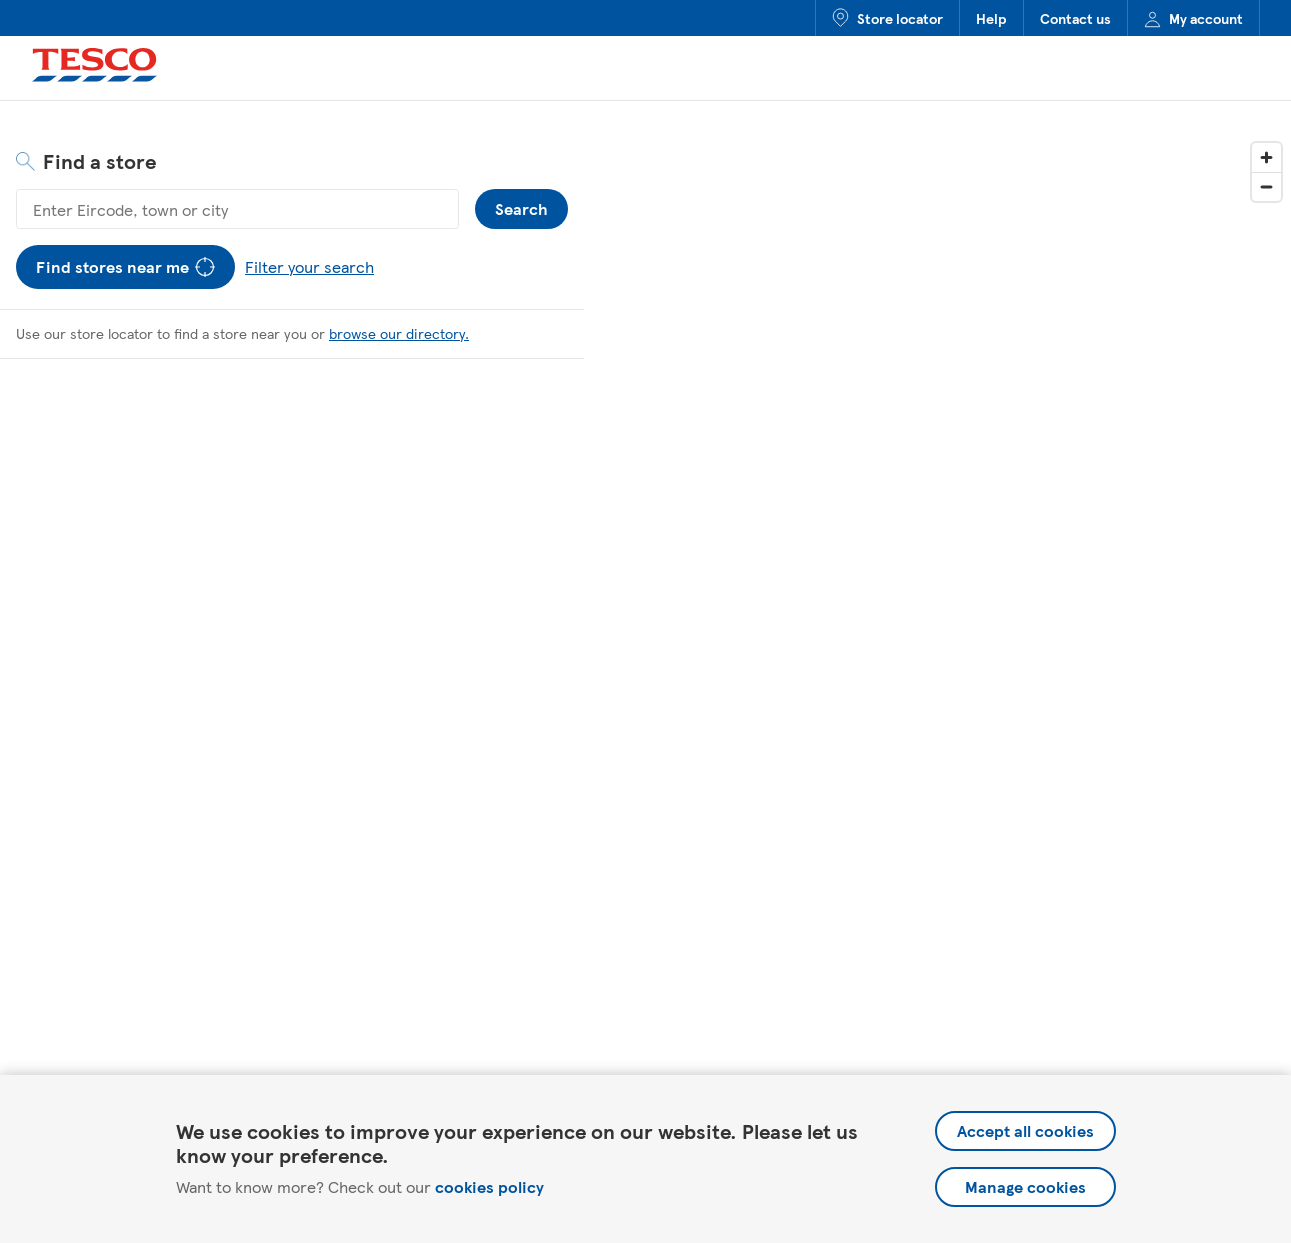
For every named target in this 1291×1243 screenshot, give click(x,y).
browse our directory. (399, 333)
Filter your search (305, 261)
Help (991, 18)
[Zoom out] (1266, 186)
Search (521, 204)
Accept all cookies (1025, 1130)
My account (1193, 18)
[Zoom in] (1266, 157)
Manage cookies (1025, 1186)
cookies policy (489, 1186)
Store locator (887, 18)
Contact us (1075, 18)
